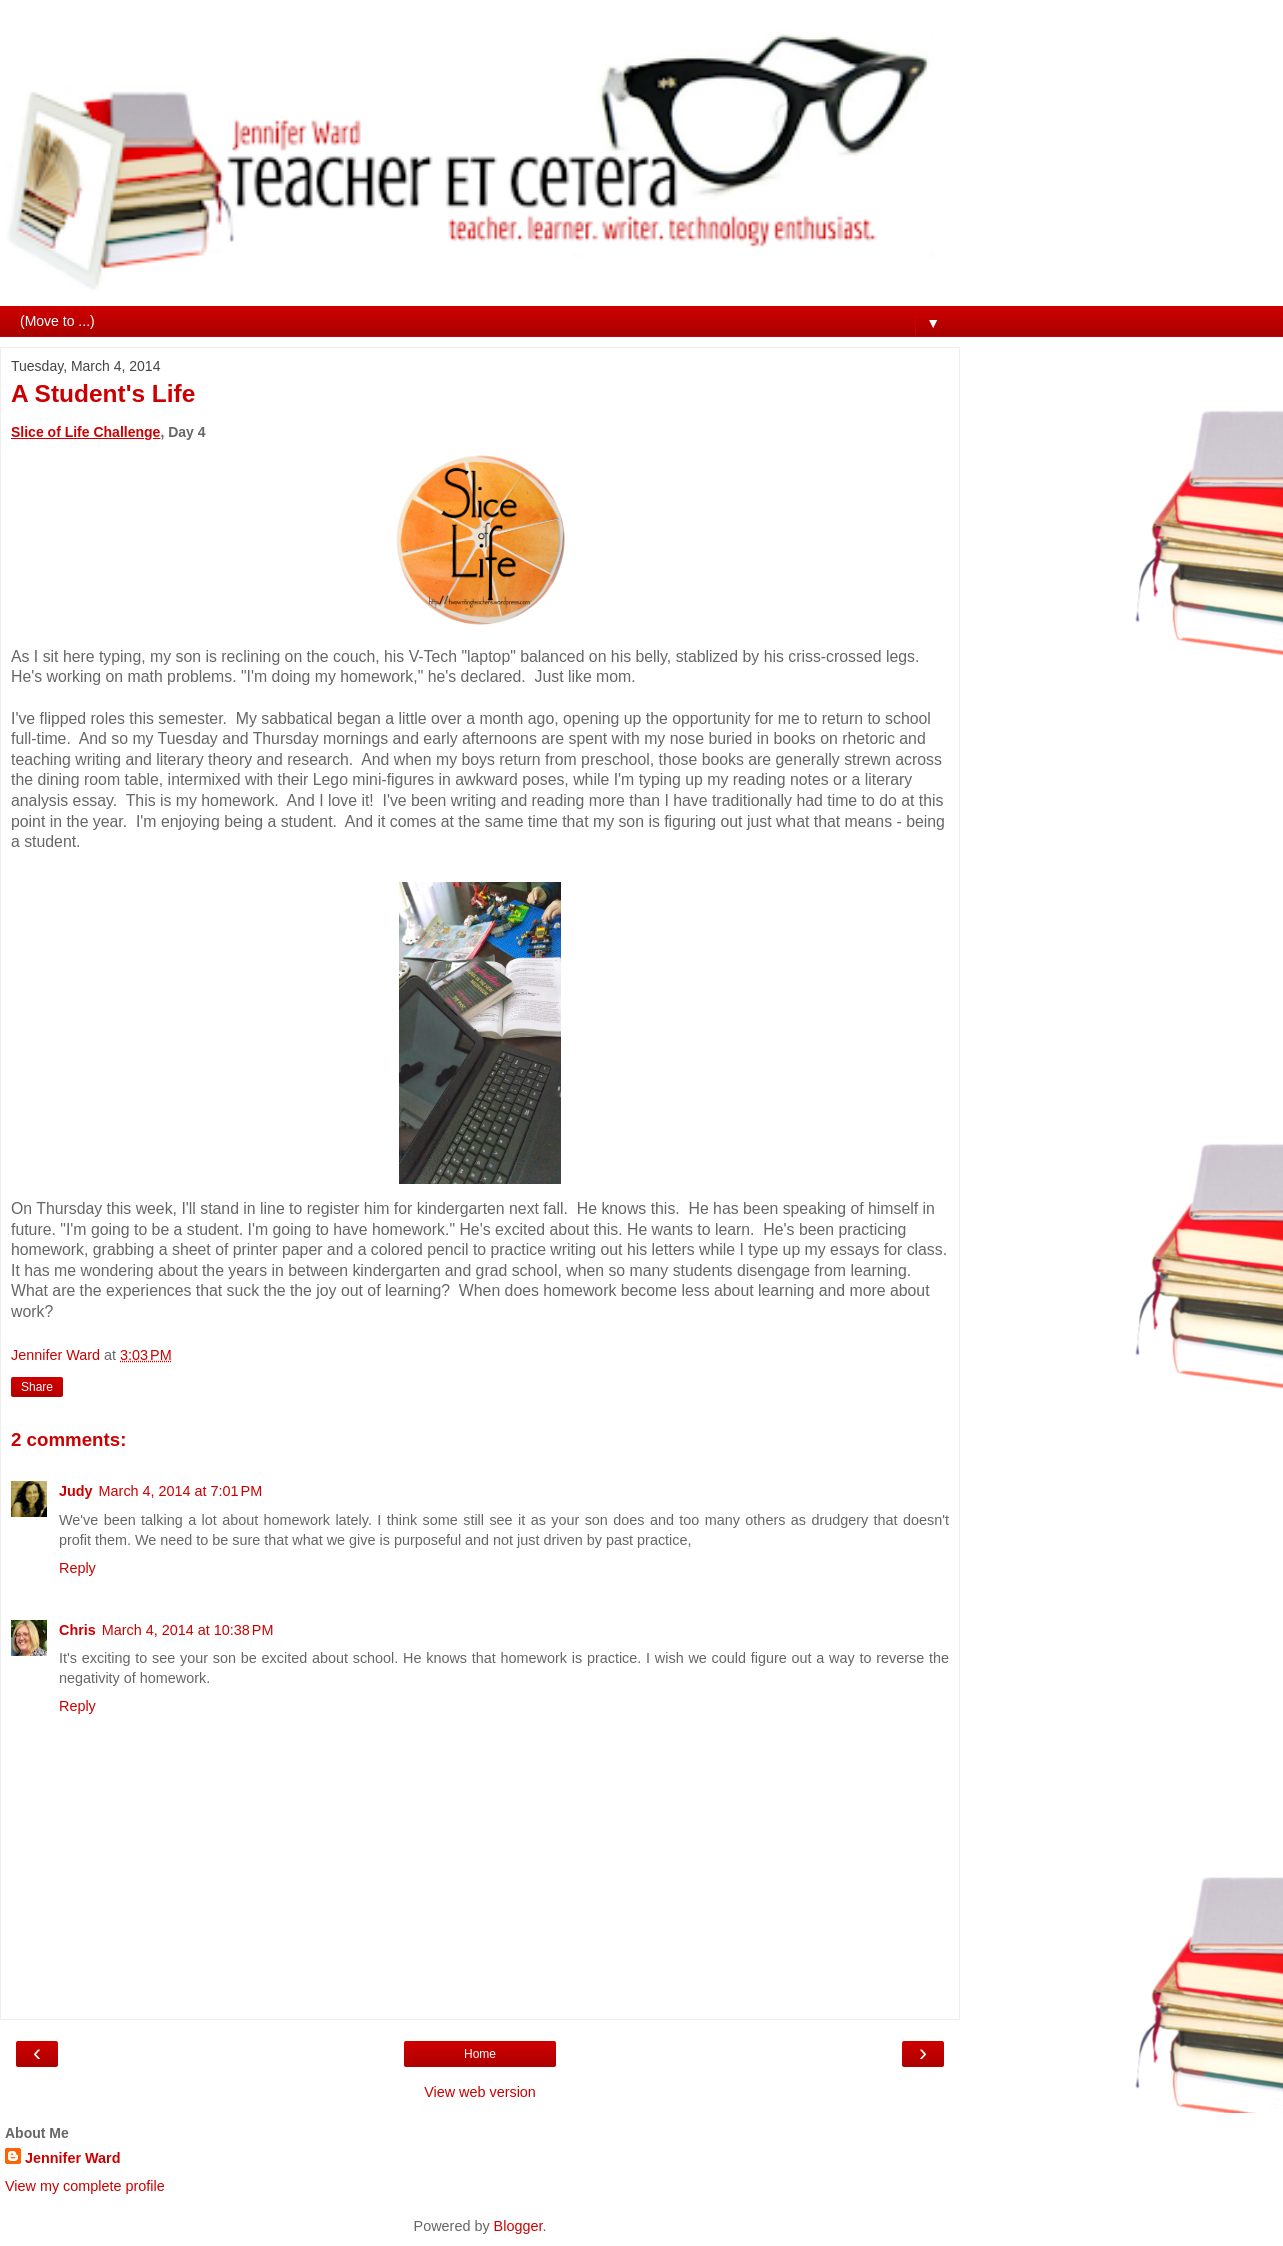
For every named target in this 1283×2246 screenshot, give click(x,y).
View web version (480, 2092)
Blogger (518, 2226)
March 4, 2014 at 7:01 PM (181, 1491)
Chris (77, 1630)
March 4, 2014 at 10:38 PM (188, 1630)
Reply (77, 1568)
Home (480, 2054)
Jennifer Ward (72, 2158)
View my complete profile (85, 2186)
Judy (76, 1491)
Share (37, 1387)
